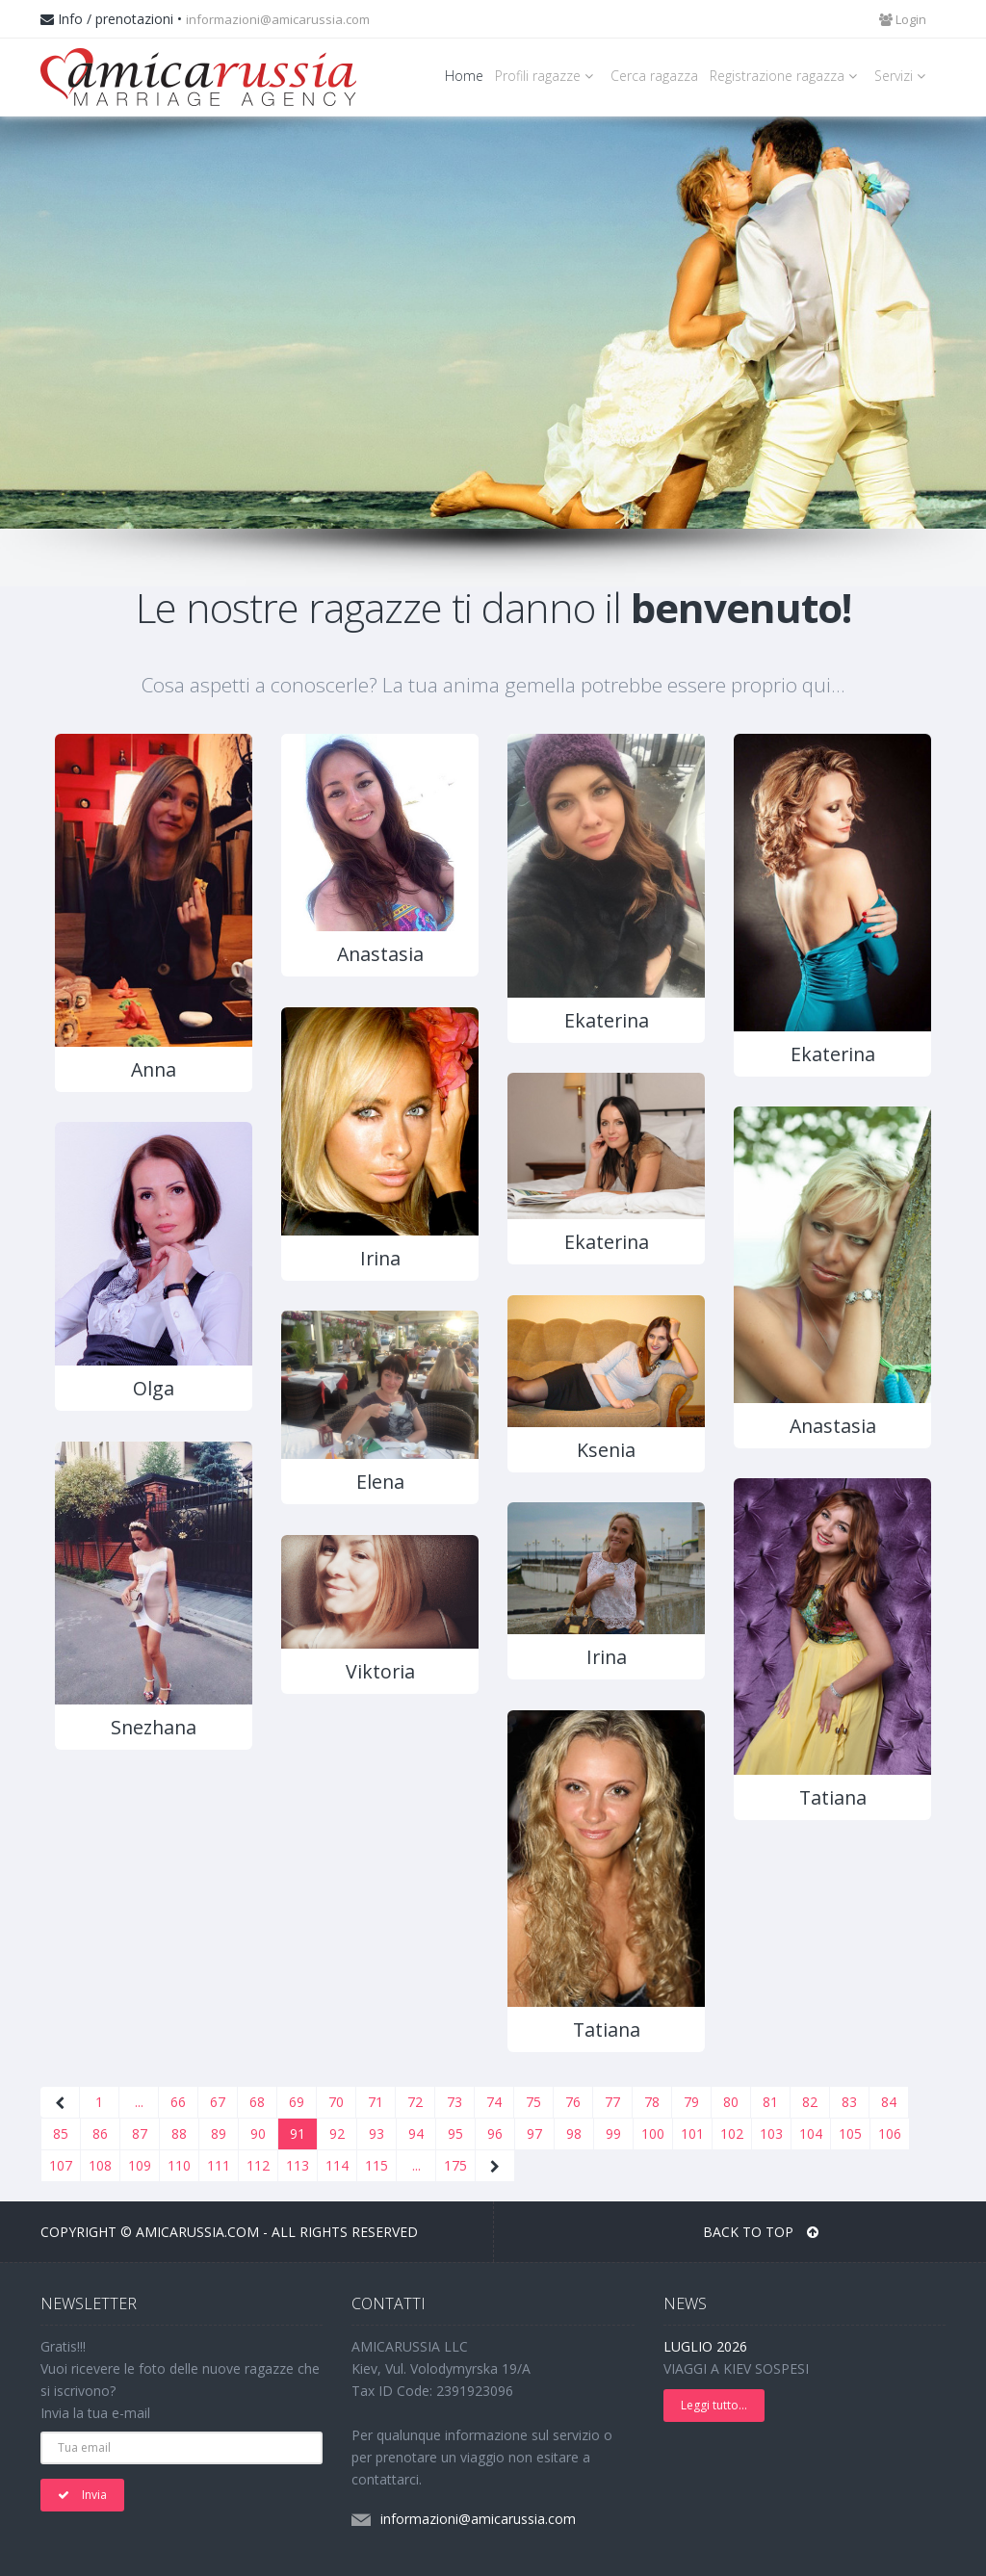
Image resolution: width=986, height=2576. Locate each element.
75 (533, 2102)
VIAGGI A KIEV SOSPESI (736, 2368)
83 (849, 2102)
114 (337, 2165)
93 (376, 2133)
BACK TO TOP (760, 2232)
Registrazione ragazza (786, 75)
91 (297, 2133)
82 (809, 2102)
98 (574, 2133)
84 (888, 2102)
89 (218, 2133)
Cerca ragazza (654, 75)
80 (731, 2102)
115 (376, 2165)
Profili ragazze (547, 75)
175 (455, 2165)
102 (731, 2133)
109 (139, 2165)
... (139, 2102)
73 (454, 2102)
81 (770, 2102)
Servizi (902, 75)
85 (60, 2133)
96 (495, 2133)
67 (217, 2102)
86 (100, 2133)
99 (613, 2133)
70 (336, 2102)
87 (139, 2133)
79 (691, 2102)
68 (257, 2102)
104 (810, 2133)
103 (771, 2133)
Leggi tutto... (714, 2405)
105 (850, 2133)
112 (258, 2165)
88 (179, 2133)
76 (573, 2102)
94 (416, 2133)
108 (100, 2165)
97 (534, 2133)
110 (179, 2165)
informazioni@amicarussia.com (278, 19)
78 (652, 2102)
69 (296, 2102)
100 (652, 2133)
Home (464, 75)
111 (218, 2165)
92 (337, 2133)
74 (494, 2102)
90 (258, 2133)
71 (375, 2102)
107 (60, 2165)
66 (178, 2102)
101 (692, 2133)
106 (889, 2133)
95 (455, 2133)
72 (415, 2102)
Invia (82, 2494)
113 (297, 2165)
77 (612, 2102)
